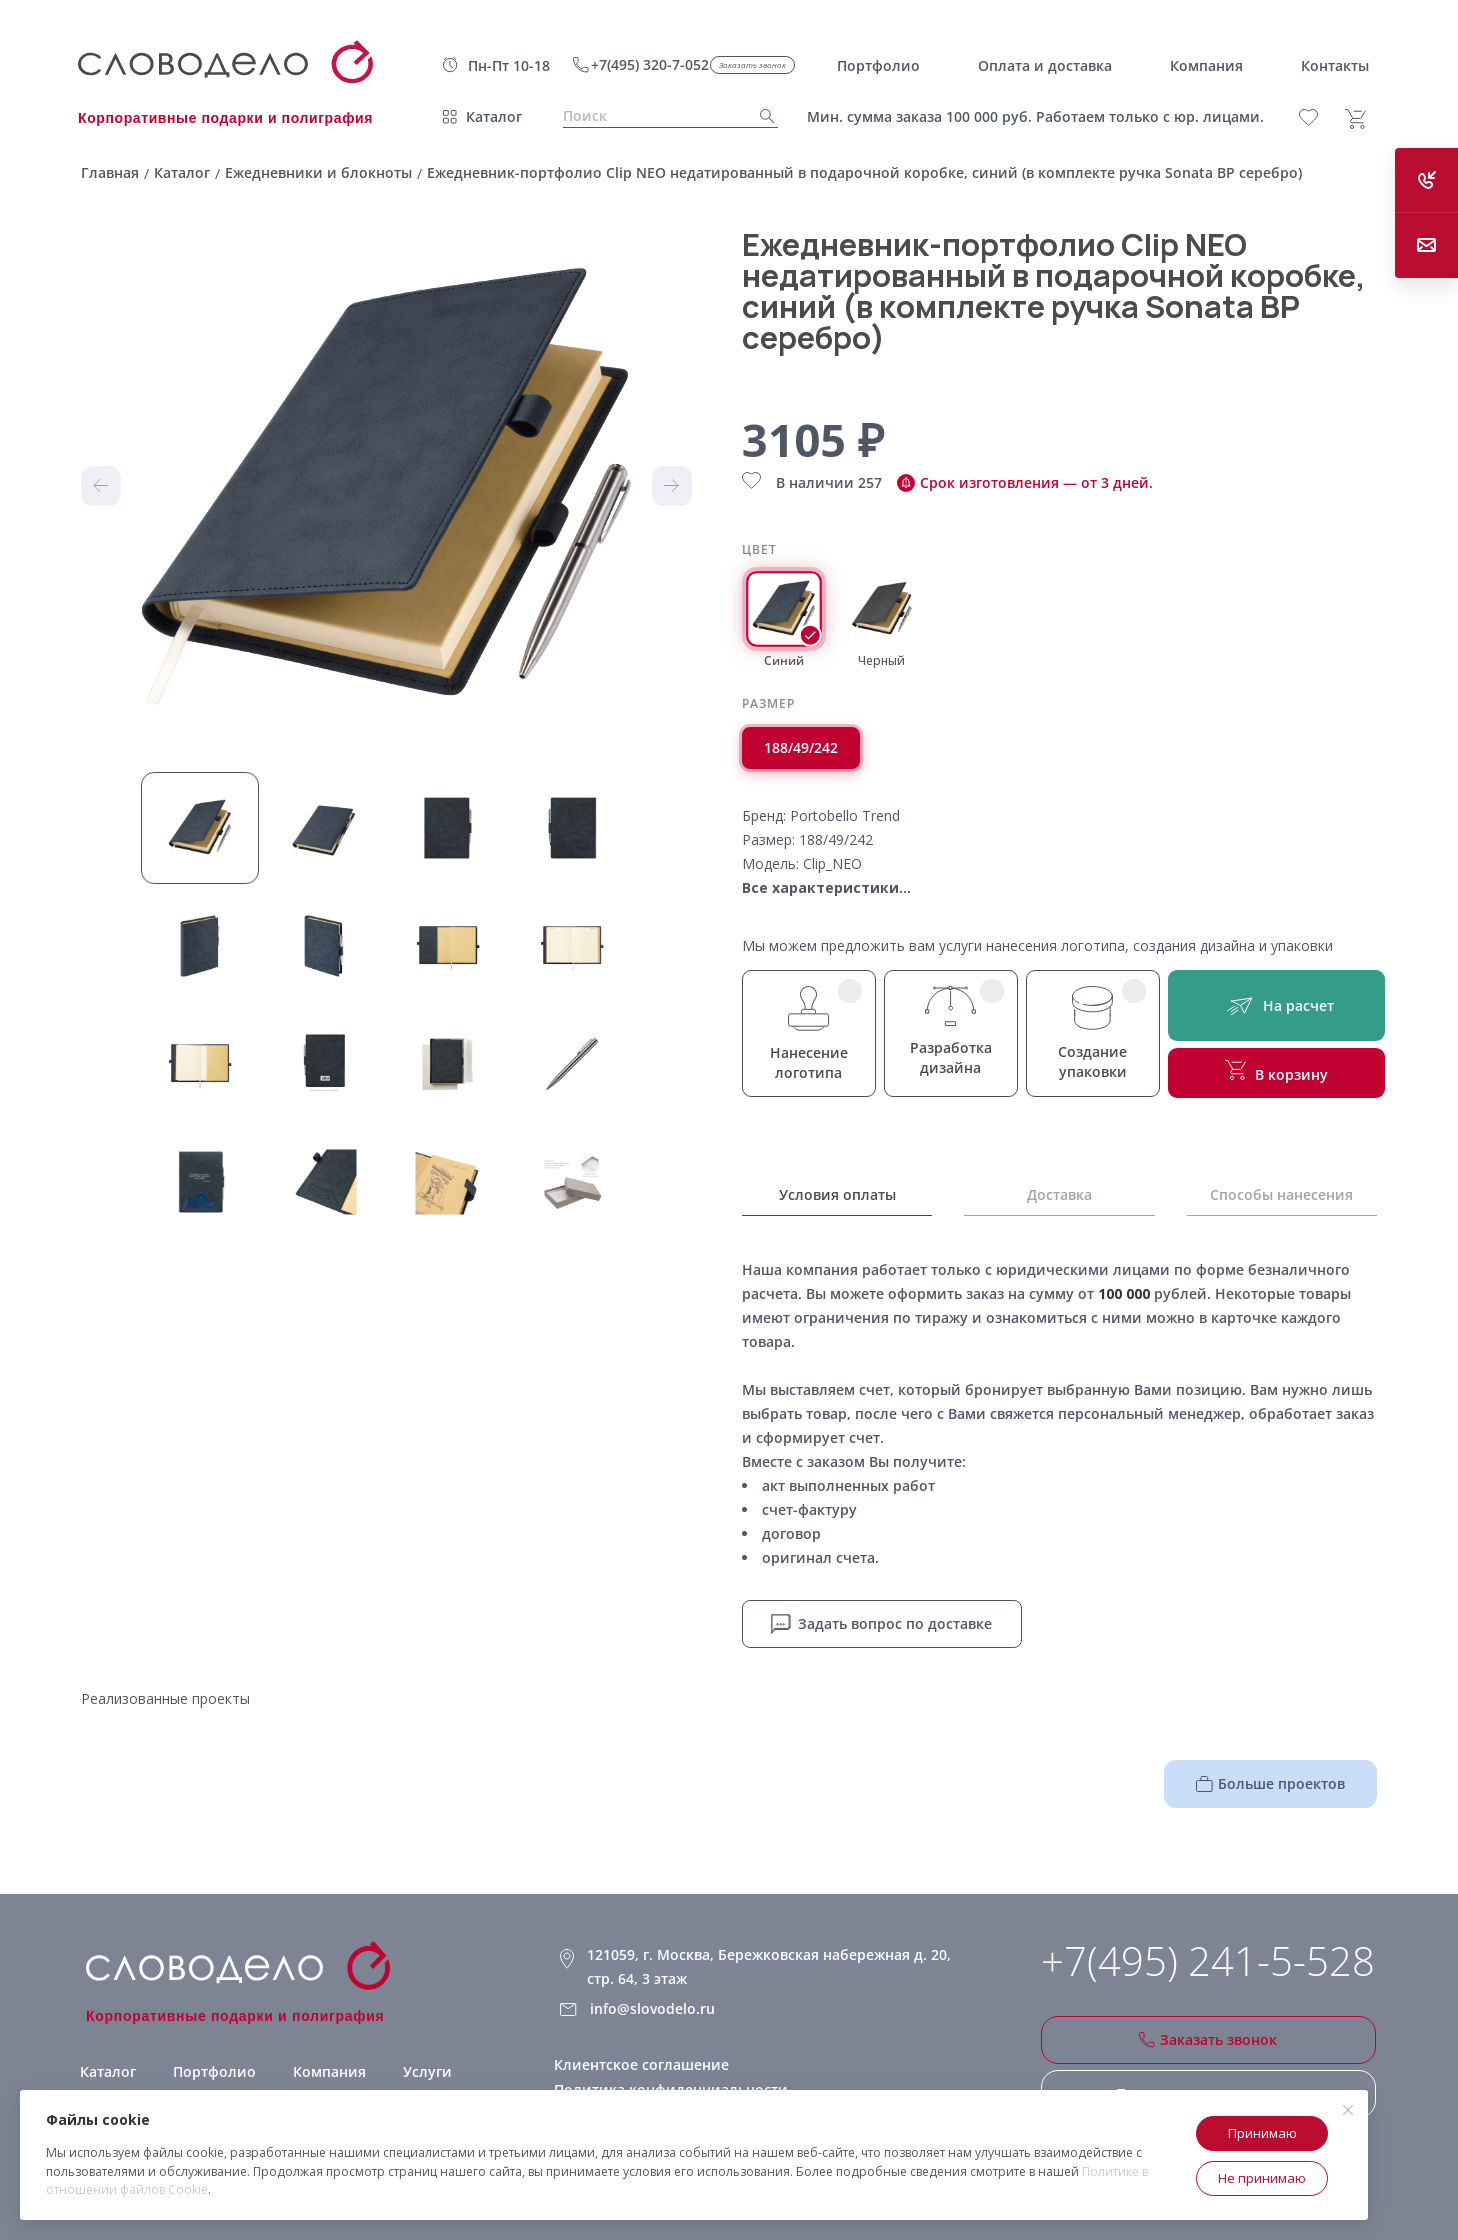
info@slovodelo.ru (652, 2008)
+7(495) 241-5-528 (1208, 1961)
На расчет (1276, 1005)
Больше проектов (1270, 1783)
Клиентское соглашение (641, 2064)
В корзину (1276, 1072)
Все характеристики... (826, 887)
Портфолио (214, 2071)
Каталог (494, 116)
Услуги (427, 2071)
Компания (329, 2071)
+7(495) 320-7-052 (650, 64)
